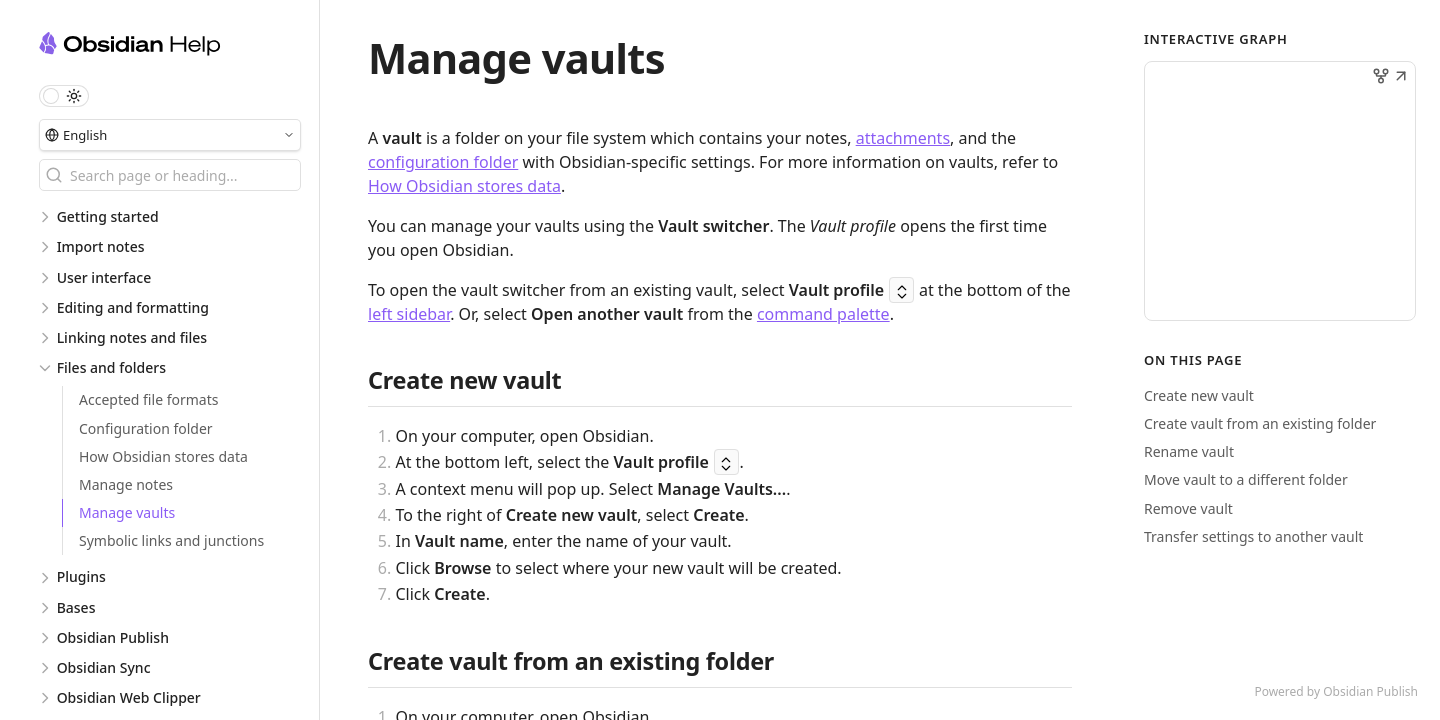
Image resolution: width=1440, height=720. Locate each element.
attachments (903, 138)
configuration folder (443, 162)
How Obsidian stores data (163, 456)
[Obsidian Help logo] (179, 46)
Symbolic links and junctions (171, 540)
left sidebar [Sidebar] (409, 314)
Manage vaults (127, 512)
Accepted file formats (148, 399)
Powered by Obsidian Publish (1336, 691)
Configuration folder (146, 428)
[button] (1401, 78)
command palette (823, 314)
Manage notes (126, 484)
